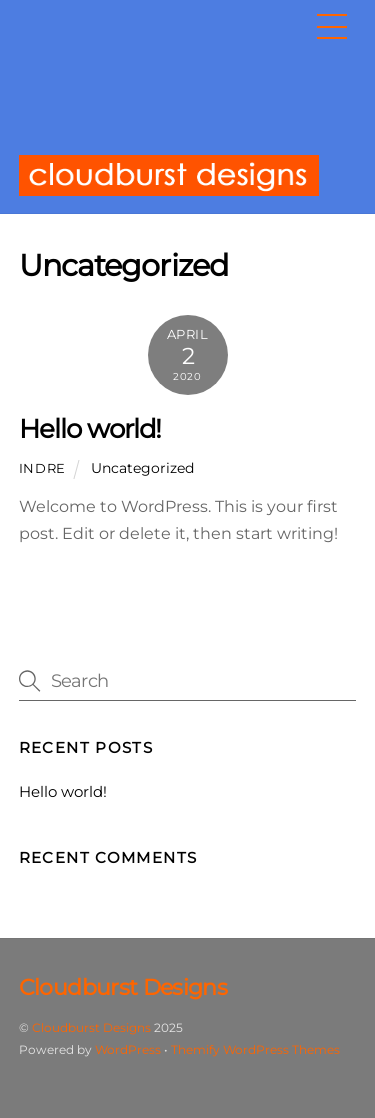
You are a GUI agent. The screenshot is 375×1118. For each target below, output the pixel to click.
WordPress (128, 1049)
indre (42, 468)
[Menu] (332, 27)
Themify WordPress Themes (255, 1049)
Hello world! (90, 428)
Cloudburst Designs (91, 1027)
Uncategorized (142, 468)
